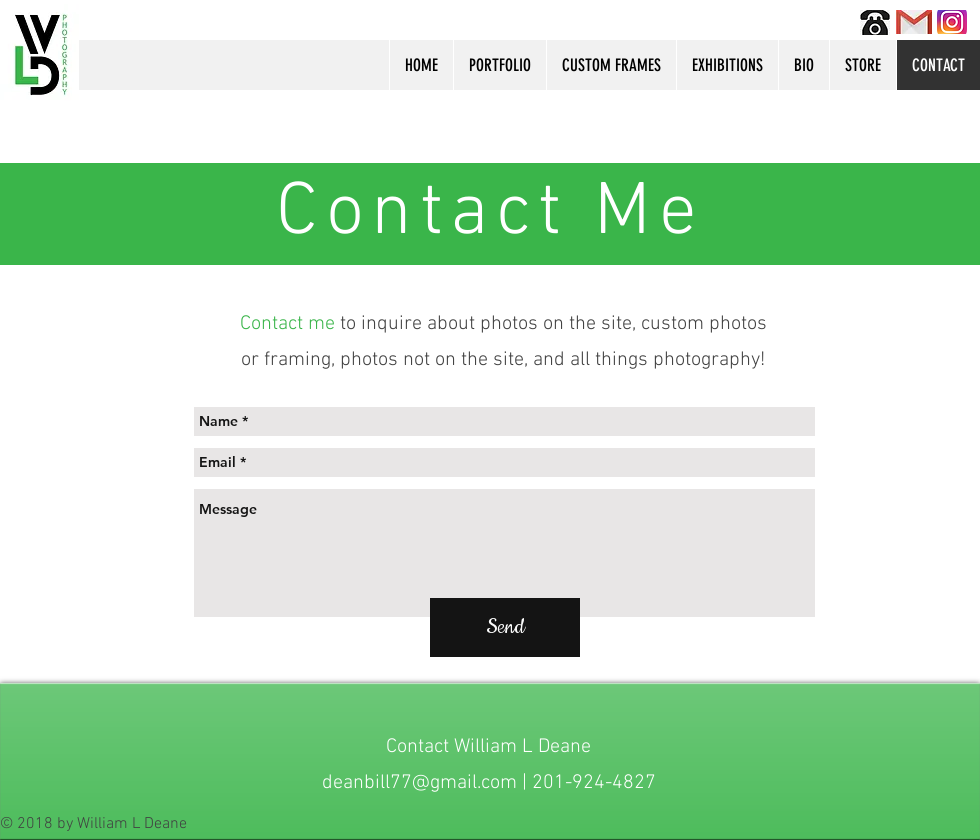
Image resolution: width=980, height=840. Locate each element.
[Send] (505, 627)
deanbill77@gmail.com (419, 783)
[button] (499, 65)
